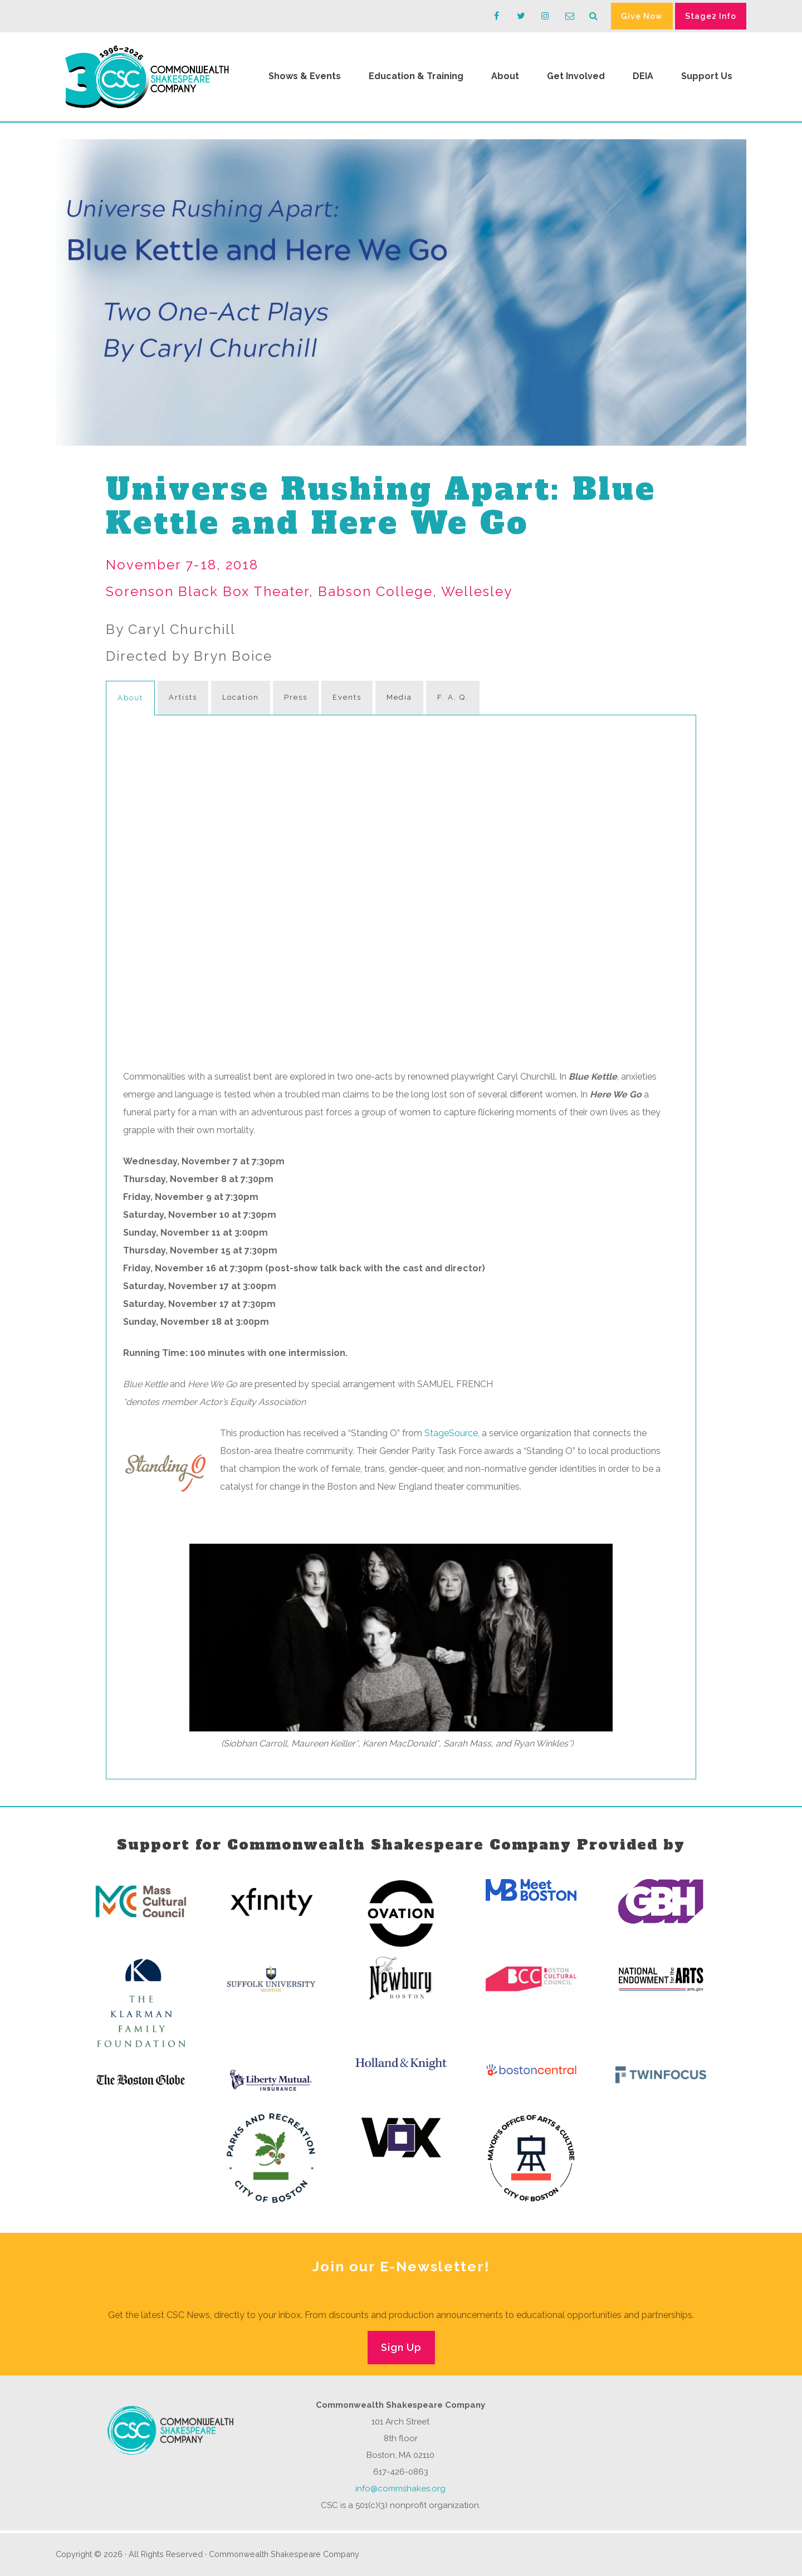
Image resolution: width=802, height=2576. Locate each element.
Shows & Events (304, 76)
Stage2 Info (710, 16)
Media (399, 697)
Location (240, 697)
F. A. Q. (452, 697)
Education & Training (416, 76)
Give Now (642, 16)
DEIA (643, 76)
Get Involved (576, 76)
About (505, 76)
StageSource (451, 1433)
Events (346, 697)
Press (295, 697)
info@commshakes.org (400, 2489)
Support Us (706, 76)
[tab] (130, 698)
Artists (183, 697)
